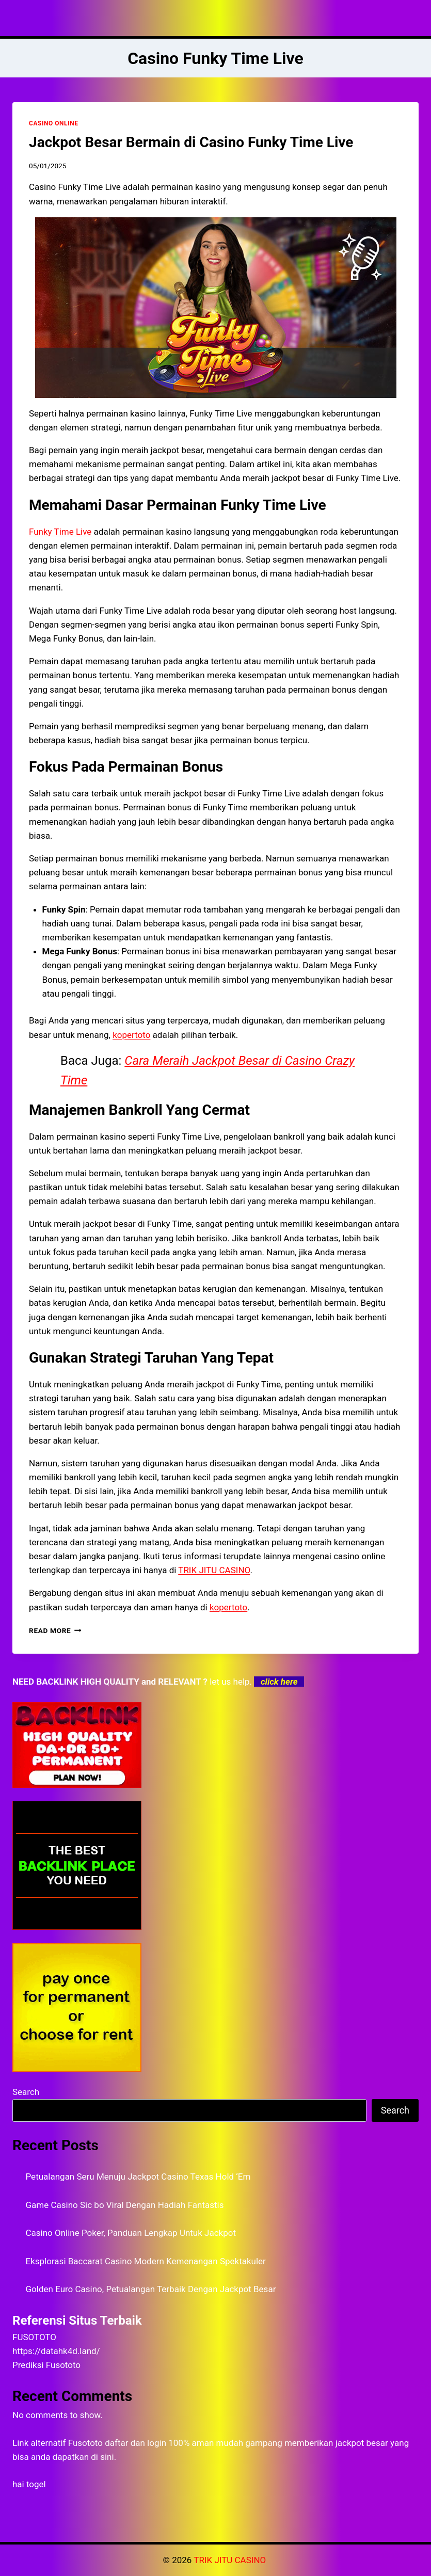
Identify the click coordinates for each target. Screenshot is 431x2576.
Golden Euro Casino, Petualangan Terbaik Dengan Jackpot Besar (151, 2289)
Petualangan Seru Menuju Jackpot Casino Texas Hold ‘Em (138, 2176)
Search (25, 2092)
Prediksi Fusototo (46, 2365)
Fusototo (85, 2443)
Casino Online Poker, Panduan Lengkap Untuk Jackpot (131, 2233)
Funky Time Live (60, 531)
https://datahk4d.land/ (56, 2351)
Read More (55, 1630)
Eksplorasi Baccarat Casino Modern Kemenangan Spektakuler (146, 2261)
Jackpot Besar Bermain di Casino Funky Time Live (191, 142)
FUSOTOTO (34, 2337)
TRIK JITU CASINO (231, 2560)
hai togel (29, 2484)
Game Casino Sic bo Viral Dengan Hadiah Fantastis (125, 2205)
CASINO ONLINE (53, 123)
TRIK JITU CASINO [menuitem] (214, 1570)
